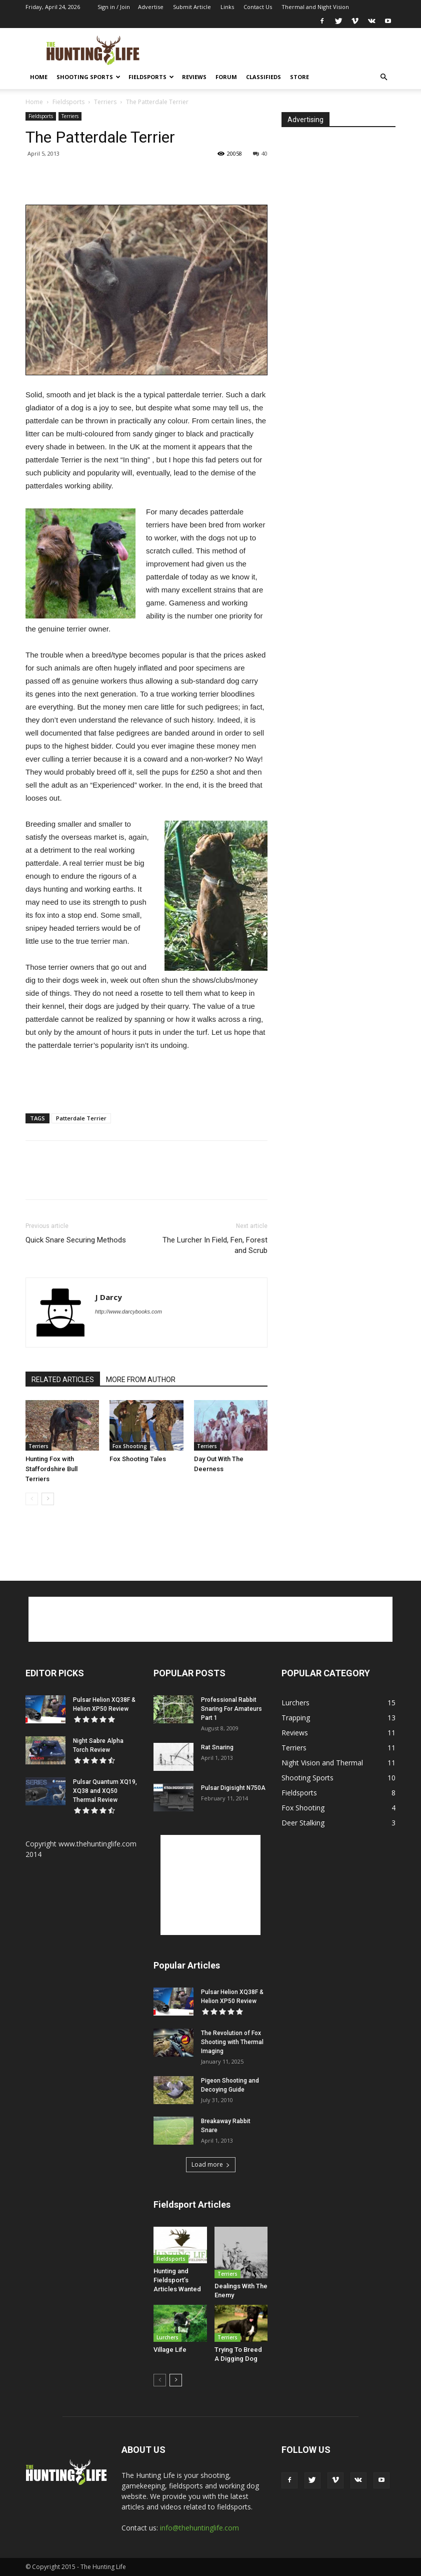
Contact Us (258, 7)
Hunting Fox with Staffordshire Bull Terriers (52, 1469)
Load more (211, 2164)
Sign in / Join (114, 7)
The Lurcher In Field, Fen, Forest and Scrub (215, 1245)
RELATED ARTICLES (63, 1380)
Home (39, 77)
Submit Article (192, 7)
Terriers (105, 102)
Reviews (194, 77)
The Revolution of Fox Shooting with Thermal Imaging (232, 2042)
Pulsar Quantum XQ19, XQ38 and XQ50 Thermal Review (105, 1790)
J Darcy (108, 1297)
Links (227, 7)
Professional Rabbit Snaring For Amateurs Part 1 (231, 1708)
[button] (384, 77)
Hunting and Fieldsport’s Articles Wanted (177, 2280)
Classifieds (263, 77)
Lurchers (167, 2337)
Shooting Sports (88, 77)
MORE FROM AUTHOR (141, 1380)
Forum (226, 77)
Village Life (170, 2349)
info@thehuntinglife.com (199, 2527)
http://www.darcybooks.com (128, 1312)
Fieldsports (151, 77)
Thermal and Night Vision (315, 7)
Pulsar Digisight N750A (233, 1787)
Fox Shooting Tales (138, 1459)
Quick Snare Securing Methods (76, 1239)
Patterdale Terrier (81, 1118)
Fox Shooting (129, 1446)
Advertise (151, 7)
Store (299, 77)
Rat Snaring (217, 1747)
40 (260, 153)
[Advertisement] (278, 50)
